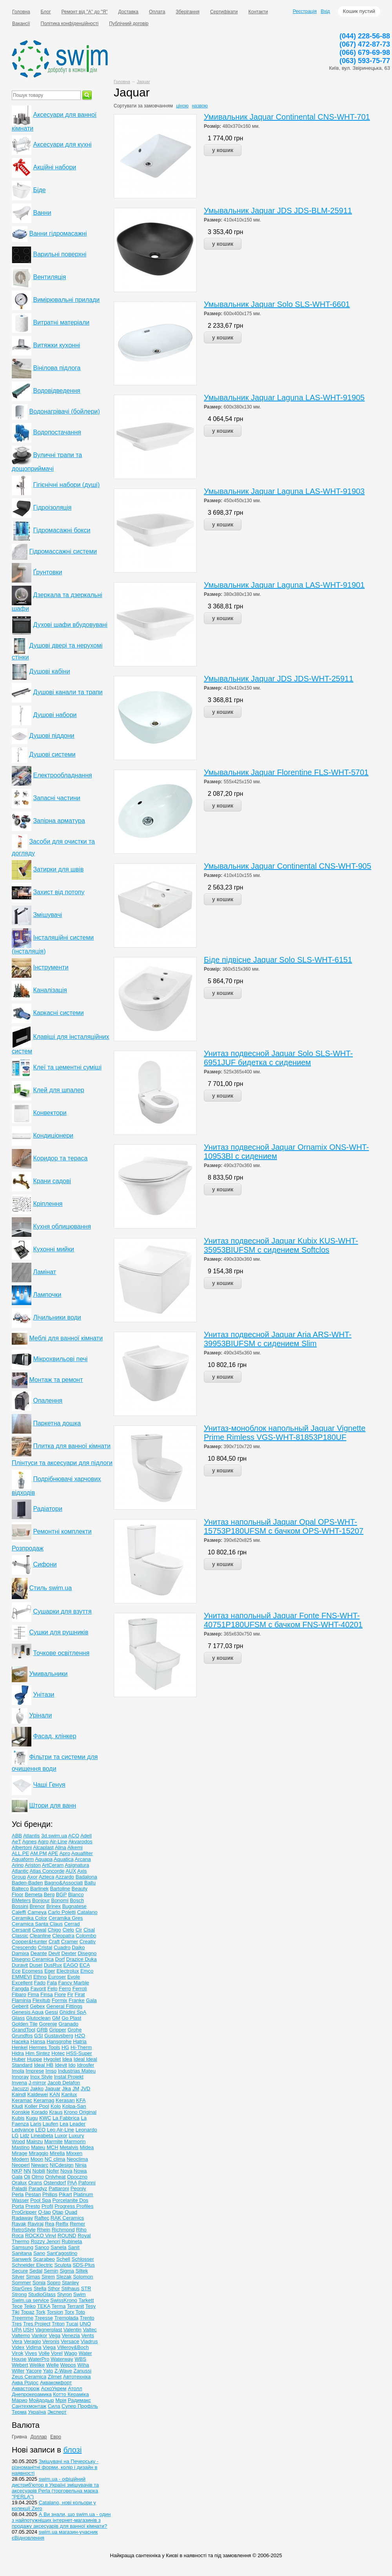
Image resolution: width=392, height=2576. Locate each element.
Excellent (22, 1983)
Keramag (44, 2100)
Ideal (80, 2059)
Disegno (87, 1953)
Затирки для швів (58, 869)
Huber (18, 2059)
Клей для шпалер (58, 1090)
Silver (18, 2277)
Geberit (20, 2006)
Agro (43, 1841)
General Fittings (64, 2006)
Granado (68, 2024)
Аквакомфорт (56, 2382)
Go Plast (71, 2018)
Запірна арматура (59, 820)
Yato (48, 2371)
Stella (40, 2288)
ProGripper (24, 2212)
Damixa (20, 1953)
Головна (21, 12)
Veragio (32, 2341)
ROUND (67, 2235)
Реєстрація (305, 11)
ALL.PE (20, 1853)
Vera (17, 2341)
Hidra (18, 2053)
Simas (33, 2277)
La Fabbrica (66, 2118)
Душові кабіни (49, 671)
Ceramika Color (29, 1918)
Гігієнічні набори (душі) (66, 484)
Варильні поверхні (59, 254)
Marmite (53, 2141)
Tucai (72, 2324)
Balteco (20, 1889)
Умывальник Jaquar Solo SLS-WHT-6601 (277, 304)
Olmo (38, 2177)
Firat (79, 1994)
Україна (37, 2412)
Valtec (89, 2330)
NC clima (55, 2159)
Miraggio (38, 2153)
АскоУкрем (54, 2388)
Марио (19, 2400)
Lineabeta (42, 2135)
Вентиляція (49, 277)
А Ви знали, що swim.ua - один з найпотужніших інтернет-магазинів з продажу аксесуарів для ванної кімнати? (61, 2520)
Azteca (46, 1877)
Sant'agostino (62, 2253)
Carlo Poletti (62, 1912)
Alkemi (75, 1847)
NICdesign (62, 2165)
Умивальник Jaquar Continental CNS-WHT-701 (287, 117)
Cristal (45, 1947)
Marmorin (74, 2141)
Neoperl (21, 2165)
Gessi (51, 2012)
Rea (49, 2224)
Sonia (39, 2283)
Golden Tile (25, 2024)
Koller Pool (37, 2106)
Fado (39, 1983)
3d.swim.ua (54, 1836)
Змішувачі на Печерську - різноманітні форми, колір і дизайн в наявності (55, 2467)
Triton (58, 2324)
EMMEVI (22, 1977)
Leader (77, 2124)
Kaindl (19, 2094)
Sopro (54, 2283)
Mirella (57, 2153)
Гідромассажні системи (63, 551)
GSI (38, 2036)
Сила (54, 2406)
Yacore (34, 2371)
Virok (17, 2353)
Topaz (27, 2312)
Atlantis (31, 1836)
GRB (42, 2030)
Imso (50, 2071)
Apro (64, 1853)
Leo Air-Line (60, 2130)
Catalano (87, 1912)
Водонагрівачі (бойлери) (64, 411)
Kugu (32, 2118)
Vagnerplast (48, 2330)
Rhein (43, 2230)
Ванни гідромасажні (58, 233)
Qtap (57, 2212)
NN (27, 2171)
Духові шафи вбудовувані (70, 624)
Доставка (128, 12)
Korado (39, 2112)
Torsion (55, 2312)
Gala (91, 2000)
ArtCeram (53, 1865)
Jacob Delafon (63, 2083)
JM (76, 2088)
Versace (70, 2341)
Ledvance (23, 2130)
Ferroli (80, 1988)
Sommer (21, 2283)
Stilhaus (71, 2288)
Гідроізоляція (52, 507)
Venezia (71, 2335)
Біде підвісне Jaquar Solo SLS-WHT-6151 (278, 959)
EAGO (71, 1965)
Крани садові (52, 1181)
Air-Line (58, 1841)
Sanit (74, 2247)
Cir (79, 1930)
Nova (66, 2171)
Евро (55, 2437)
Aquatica (64, 1859)
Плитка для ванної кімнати (71, 1446)
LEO (40, 2130)
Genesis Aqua (28, 2012)
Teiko (30, 2306)
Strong (19, 2294)
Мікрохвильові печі (60, 1359)
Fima (33, 1994)
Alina (60, 1847)
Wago (70, 2353)
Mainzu (34, 2141)
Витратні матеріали (61, 322)
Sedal (35, 2271)
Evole (73, 1977)
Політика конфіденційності (70, 23)
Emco (86, 1971)
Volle (43, 2353)
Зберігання (188, 12)
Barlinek (39, 1889)
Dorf (60, 1959)
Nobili (39, 2171)
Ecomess (32, 1971)
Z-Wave (63, 2371)
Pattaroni (59, 2188)
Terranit (75, 2306)
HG (65, 2047)
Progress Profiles (73, 2206)
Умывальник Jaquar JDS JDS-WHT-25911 (278, 678)
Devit (54, 1953)
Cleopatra (63, 1936)
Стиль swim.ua (50, 1588)
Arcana (83, 1859)
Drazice (75, 1959)
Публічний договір (129, 23)
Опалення (47, 1400)
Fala (52, 1983)
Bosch (77, 1900)
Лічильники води (57, 1317)
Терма (19, 2412)
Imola (18, 2071)
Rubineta (72, 2241)
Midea (86, 2147)
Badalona (86, 1877)
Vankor (39, 2335)
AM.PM (38, 1853)
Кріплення (47, 1203)
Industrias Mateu (77, 2071)
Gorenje (48, 2024)
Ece (16, 1971)
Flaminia (21, 2000)
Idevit (61, 2065)
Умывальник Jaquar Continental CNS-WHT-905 (287, 866)
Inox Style (41, 2077)
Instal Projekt (68, 2077)
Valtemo (21, 2335)
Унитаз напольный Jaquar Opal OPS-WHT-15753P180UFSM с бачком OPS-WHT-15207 (283, 1526)
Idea (67, 2059)
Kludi (17, 2106)
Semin (51, 2271)
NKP (17, 2171)
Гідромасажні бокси (61, 530)
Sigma (67, 2271)
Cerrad (72, 1924)
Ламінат (44, 1272)
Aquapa (44, 1859)
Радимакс (79, 2400)
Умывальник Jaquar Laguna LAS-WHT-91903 (284, 491)
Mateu (38, 2147)
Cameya (36, 1912)
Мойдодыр (41, 2400)
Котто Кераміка (71, 2394)
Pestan (33, 2194)
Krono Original (80, 2112)
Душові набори (54, 715)
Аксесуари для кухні (62, 144)
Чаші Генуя (49, 1784)
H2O (79, 2036)
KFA (80, 2100)
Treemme (22, 2318)
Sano (39, 2253)
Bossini (20, 1906)
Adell (86, 1836)
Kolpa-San (74, 2106)
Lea (64, 2124)
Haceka (20, 2041)
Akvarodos (80, 1841)
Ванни (42, 212)
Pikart (65, 2194)
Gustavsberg (58, 2036)
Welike (37, 2365)
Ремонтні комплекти (62, 1531)
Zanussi (83, 2371)
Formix (59, 2000)
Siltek (82, 2271)
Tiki (16, 2312)
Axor (32, 1877)
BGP (61, 1894)
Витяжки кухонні (56, 345)
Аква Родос (25, 2382)
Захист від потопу (58, 892)
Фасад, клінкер (54, 1736)
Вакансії (21, 23)
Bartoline (60, 1889)
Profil (47, 2206)
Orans (35, 2183)
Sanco (42, 2247)
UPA (17, 2330)
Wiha (83, 2365)
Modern (20, 2159)
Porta (18, 2206)
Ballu (90, 1883)
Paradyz (38, 2188)
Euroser (57, 1977)
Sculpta (62, 2265)
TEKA (43, 2306)
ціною (182, 106)
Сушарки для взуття (62, 1611)
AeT (16, 1841)
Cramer (69, 1941)
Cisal (89, 1930)
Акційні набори (54, 167)
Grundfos (22, 2036)
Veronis (50, 2341)
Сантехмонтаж (29, 2406)
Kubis (18, 2118)
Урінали (40, 1715)
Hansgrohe (59, 2041)
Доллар (39, 2437)
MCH (52, 2147)
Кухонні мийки (53, 1249)
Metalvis (69, 2147)
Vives (31, 2353)
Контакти (258, 12)
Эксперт (57, 2412)
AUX (70, 1871)
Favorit (38, 1988)
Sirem (48, 2277)
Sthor (54, 2288)
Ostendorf (55, 2183)
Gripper (57, 2030)
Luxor (60, 2135)
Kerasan (65, 2100)
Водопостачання (57, 432)
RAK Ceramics (67, 2218)
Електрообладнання (62, 775)
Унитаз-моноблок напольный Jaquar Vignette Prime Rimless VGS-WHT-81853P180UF (284, 1432)
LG (15, 2135)
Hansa (38, 2041)
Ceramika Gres (66, 1918)
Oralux (19, 2183)
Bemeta (33, 1894)
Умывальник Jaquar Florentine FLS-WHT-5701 (286, 772)
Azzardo (64, 1877)
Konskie (21, 2112)
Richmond (63, 2230)
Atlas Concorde (47, 1871)
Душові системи (52, 754)
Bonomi (59, 1900)
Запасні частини (56, 798)
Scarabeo (44, 2259)
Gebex (37, 2006)
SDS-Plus (83, 2265)
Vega (54, 2335)
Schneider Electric (32, 2265)
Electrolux (67, 1971)
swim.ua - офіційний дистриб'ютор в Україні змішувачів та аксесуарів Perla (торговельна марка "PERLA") (55, 2488)
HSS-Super (79, 2053)
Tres (17, 2324)
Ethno (40, 1977)
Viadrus (89, 2341)
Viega (49, 2347)
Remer (77, 2224)
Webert (20, 2365)
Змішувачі (47, 914)
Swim (79, 2294)
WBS (80, 2359)
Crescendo (24, 1947)
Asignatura (77, 1865)
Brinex (53, 1906)
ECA (85, 1965)
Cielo (68, 1930)
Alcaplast (43, 1847)
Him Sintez (37, 2053)
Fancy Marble (73, 1983)
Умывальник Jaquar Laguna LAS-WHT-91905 (284, 397)
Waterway (62, 2359)
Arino (18, 1865)
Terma (58, 2306)
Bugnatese (74, 1906)
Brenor (37, 1906)
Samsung (22, 2247)
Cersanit (21, 1930)
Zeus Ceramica (29, 2377)
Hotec (58, 2053)
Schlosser (83, 2259)
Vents (87, 2335)
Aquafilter (82, 1853)
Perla (18, 2194)
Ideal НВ (43, 2065)
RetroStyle (24, 2230)
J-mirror (37, 2083)
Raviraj (35, 2224)
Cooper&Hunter (29, 1941)
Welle (52, 2365)
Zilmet (55, 2377)
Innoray (20, 2077)
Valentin (73, 2330)
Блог (46, 12)
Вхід (325, 11)
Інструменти (50, 967)
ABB (17, 1836)
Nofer (53, 2171)
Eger (49, 1971)
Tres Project (37, 2324)
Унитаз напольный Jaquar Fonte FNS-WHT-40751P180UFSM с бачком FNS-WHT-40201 (283, 1620)
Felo (52, 1988)
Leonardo (86, 2130)
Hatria (80, 2041)
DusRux (53, 1965)
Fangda (20, 1988)
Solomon (83, 2277)
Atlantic (20, 1871)
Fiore (60, 1994)
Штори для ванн (52, 1805)
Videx (18, 2347)
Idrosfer (85, 2065)
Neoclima (77, 2159)
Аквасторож (26, 2388)
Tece (17, 2306)
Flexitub (42, 2000)
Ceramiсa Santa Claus (37, 1924)
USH (28, 2330)
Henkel (19, 2047)
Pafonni (87, 2183)
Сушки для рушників (58, 1632)
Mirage (19, 2153)
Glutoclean (38, 2018)
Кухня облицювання (62, 1226)
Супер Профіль (80, 2406)
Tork (40, 2312)
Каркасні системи (58, 1012)
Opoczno (77, 2177)
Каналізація (50, 990)
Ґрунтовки (47, 572)
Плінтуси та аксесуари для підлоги (62, 1463)
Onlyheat (55, 2177)
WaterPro (38, 2359)
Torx (69, 2312)
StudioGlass (42, 2294)
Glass (18, 2018)
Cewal (39, 1930)
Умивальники (48, 1673)
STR (86, 2288)
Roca (18, 2235)
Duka (90, 1959)
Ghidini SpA (72, 2012)
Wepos (68, 2365)
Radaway (22, 2218)
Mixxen (74, 2153)
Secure (20, 2271)
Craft (54, 1941)
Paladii (19, 2188)
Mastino (21, 2147)
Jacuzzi (20, 2088)
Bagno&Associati (63, 1883)
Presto (32, 2206)
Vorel (57, 2353)
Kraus (55, 2112)
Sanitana (22, 2253)
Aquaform (23, 1859)
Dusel (35, 1965)
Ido (72, 2065)
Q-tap (44, 2212)
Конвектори (49, 1112)
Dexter (69, 1953)
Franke (76, 2000)
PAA (72, 2183)
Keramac (22, 2100)
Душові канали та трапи (67, 692)
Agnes (29, 1841)
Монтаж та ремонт (56, 1379)
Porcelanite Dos (71, 2200)
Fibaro (19, 1994)
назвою (200, 106)
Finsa (46, 1994)
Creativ (88, 1941)
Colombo (86, 1936)
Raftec (41, 2218)
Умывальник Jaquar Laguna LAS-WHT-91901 (284, 585)
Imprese (34, 2071)
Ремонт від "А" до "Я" (85, 12)
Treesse (44, 2318)
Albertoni (22, 1847)
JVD (86, 2088)
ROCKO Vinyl (40, 2235)
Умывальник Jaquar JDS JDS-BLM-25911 (278, 210)
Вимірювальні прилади (66, 299)
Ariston (32, 1865)
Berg (49, 1894)
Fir (70, 1994)
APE (53, 1853)
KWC (45, 2118)
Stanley (70, 2283)
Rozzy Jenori (45, 2241)
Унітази (43, 1694)
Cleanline (40, 1936)
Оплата (157, 12)
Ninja (81, 2165)
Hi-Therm (81, 2047)
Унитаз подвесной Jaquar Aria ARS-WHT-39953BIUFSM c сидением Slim (278, 1339)
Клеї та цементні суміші (67, 1067)
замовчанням (158, 106)
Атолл (75, 2388)
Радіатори (47, 1508)
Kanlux (69, 2094)
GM (56, 2018)
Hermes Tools (44, 2047)
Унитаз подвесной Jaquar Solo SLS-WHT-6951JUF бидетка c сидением (278, 1058)
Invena (19, 2083)
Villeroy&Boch (73, 2347)
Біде (39, 190)
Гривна (19, 2437)
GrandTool (23, 2030)
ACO (73, 1836)
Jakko (37, 2088)
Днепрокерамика (32, 2394)
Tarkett (86, 2300)
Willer (18, 2371)
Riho (81, 2230)
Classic (20, 1936)
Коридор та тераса (60, 1158)
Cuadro (62, 1947)
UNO (85, 2324)
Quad (71, 2212)
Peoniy (78, 2188)
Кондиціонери (53, 1135)
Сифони (44, 1564)
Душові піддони (51, 735)
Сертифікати (224, 12)
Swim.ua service (30, 2300)
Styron (64, 2294)
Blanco (76, 1894)
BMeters (21, 1900)
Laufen (50, 2124)
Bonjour (41, 1900)
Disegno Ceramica (33, 1959)
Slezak (63, 2277)
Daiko (78, 1947)
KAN (54, 2094)
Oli (27, 2177)
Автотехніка (77, 2377)
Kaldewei (37, 2094)
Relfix (62, 2224)
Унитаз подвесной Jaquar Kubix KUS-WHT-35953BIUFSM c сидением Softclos (281, 1245)
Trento (87, 2318)
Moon (37, 2159)
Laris (35, 2124)
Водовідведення (56, 390)
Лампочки (47, 1294)
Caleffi (19, 1912)
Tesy (90, 2306)
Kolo (56, 2106)
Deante (39, 1953)
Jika (66, 2088)
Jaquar (143, 81)
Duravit (20, 1965)
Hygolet (52, 2059)
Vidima (34, 2347)
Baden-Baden (27, 1883)
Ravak (19, 2224)
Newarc (39, 2165)
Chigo (54, 1930)
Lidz (24, 2135)
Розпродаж (28, 1548)
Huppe (34, 2059)
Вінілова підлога (56, 368)
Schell (63, 2259)
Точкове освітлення (61, 1653)
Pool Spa (40, 2200)
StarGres (22, 2288)
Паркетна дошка (57, 1423)
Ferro (65, 1988)
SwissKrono (63, 2300)
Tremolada (66, 2318)
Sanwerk (22, 2259)
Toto (80, 2312)
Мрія (60, 2400)
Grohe (74, 2030)
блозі (72, 2449)
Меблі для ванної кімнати (66, 1338)
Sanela (58, 2247)
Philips (49, 2194)
